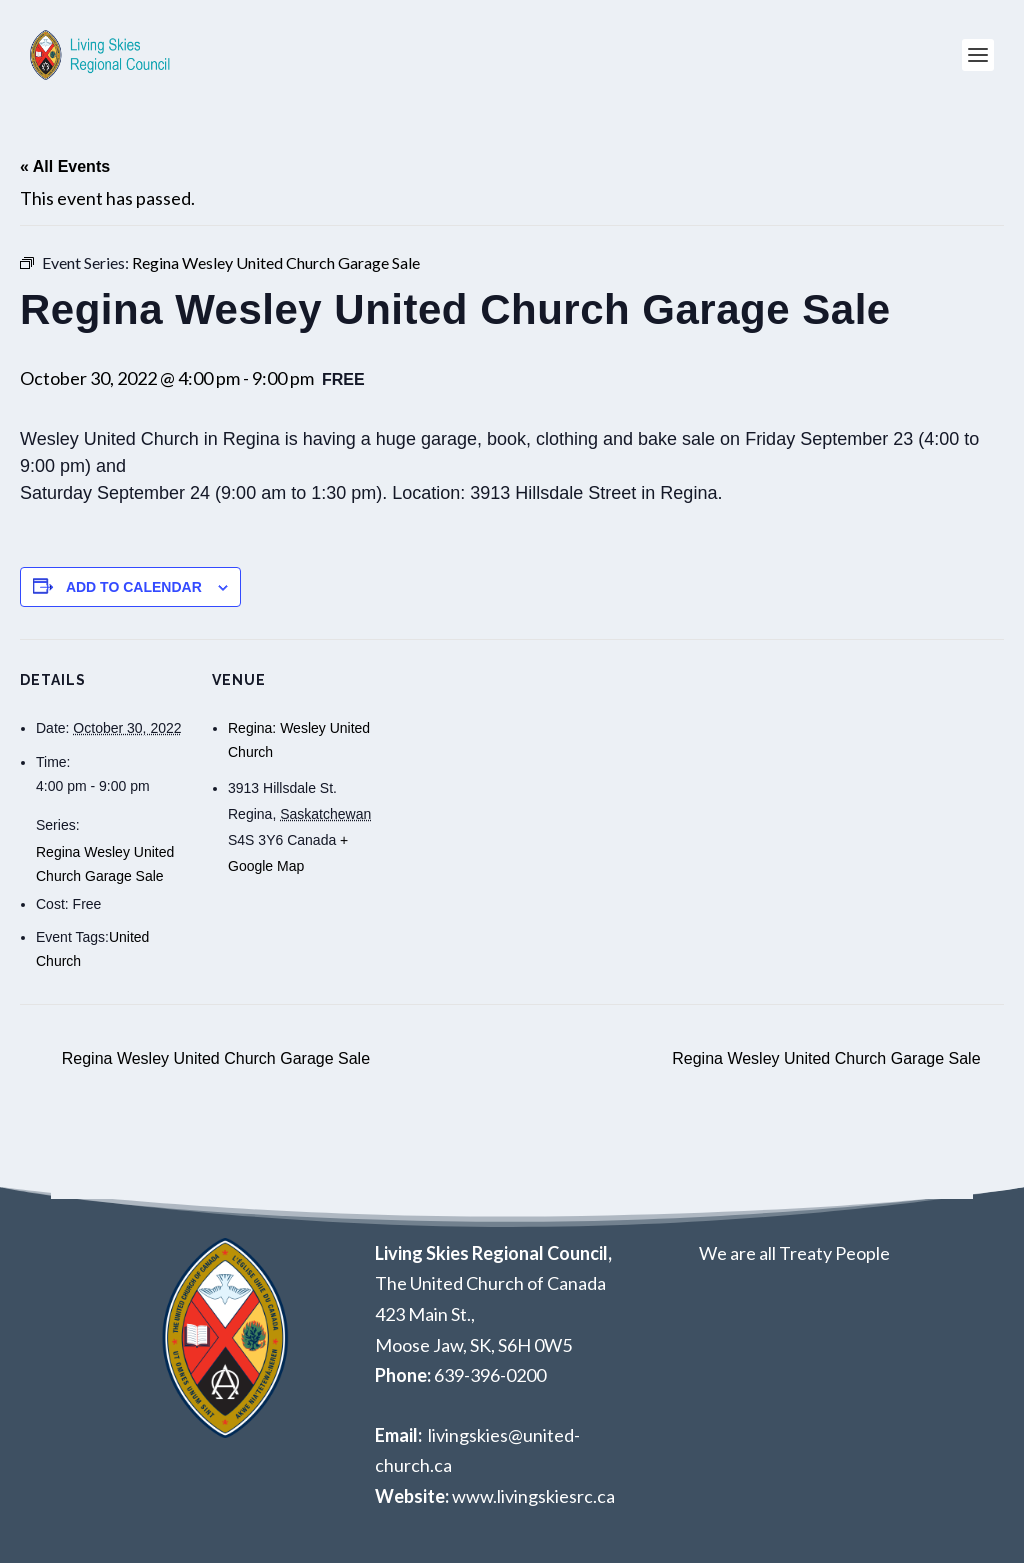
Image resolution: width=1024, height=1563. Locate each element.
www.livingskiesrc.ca (533, 1496)
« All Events (65, 166)
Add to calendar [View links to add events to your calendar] (134, 587)
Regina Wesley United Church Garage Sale (213, 1058)
